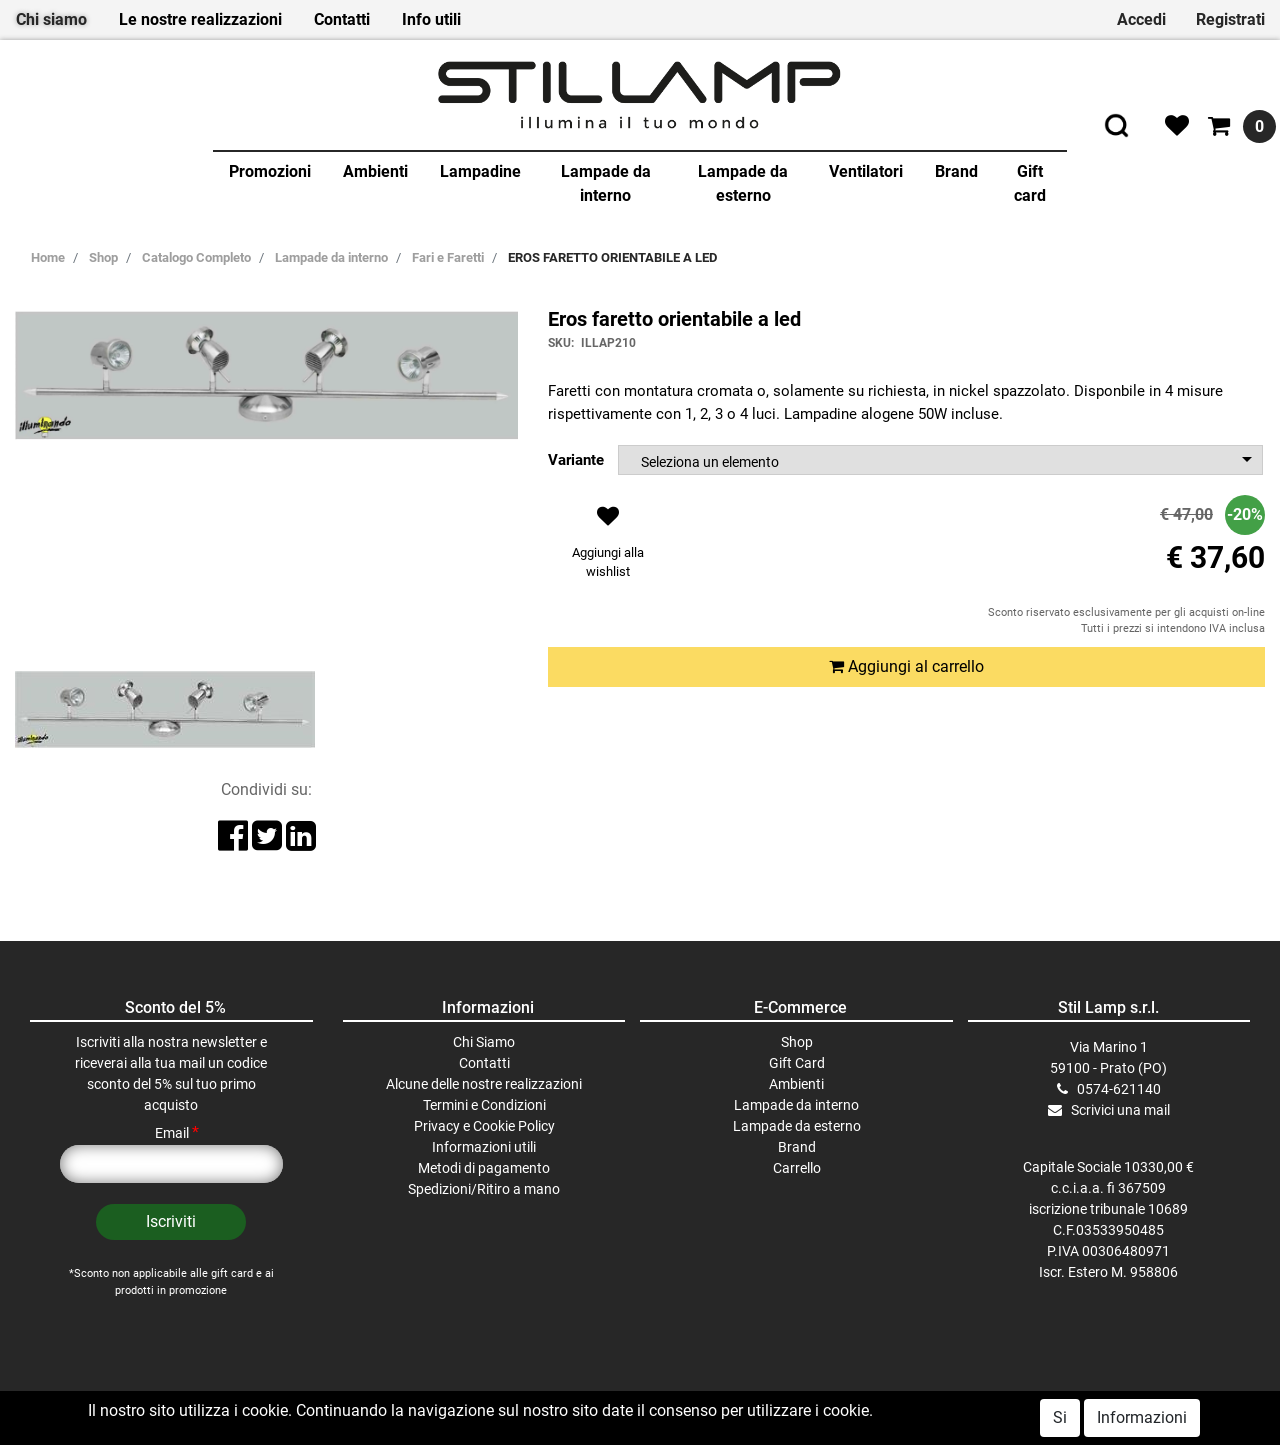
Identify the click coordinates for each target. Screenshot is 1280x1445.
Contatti (342, 19)
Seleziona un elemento (710, 462)
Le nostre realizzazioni (200, 19)
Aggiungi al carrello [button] (906, 666)
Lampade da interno (606, 183)
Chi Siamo (484, 1042)
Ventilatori (866, 171)
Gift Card (797, 1063)
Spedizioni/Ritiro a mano (484, 1189)
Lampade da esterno (743, 183)
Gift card (1030, 183)
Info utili (431, 19)
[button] (607, 547)
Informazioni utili (484, 1147)
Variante (576, 460)
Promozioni (270, 171)
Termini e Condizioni (484, 1105)
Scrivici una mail (1120, 1110)
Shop (797, 1042)
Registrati (1230, 19)
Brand (956, 171)
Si (1060, 1417)
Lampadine (480, 171)
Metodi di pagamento (484, 1168)
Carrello (797, 1168)
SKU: (561, 343)
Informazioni (1142, 1417)
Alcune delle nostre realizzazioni (484, 1084)
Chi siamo (51, 19)
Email (177, 1133)
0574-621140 (1119, 1089)
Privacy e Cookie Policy (484, 1126)
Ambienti (375, 171)
